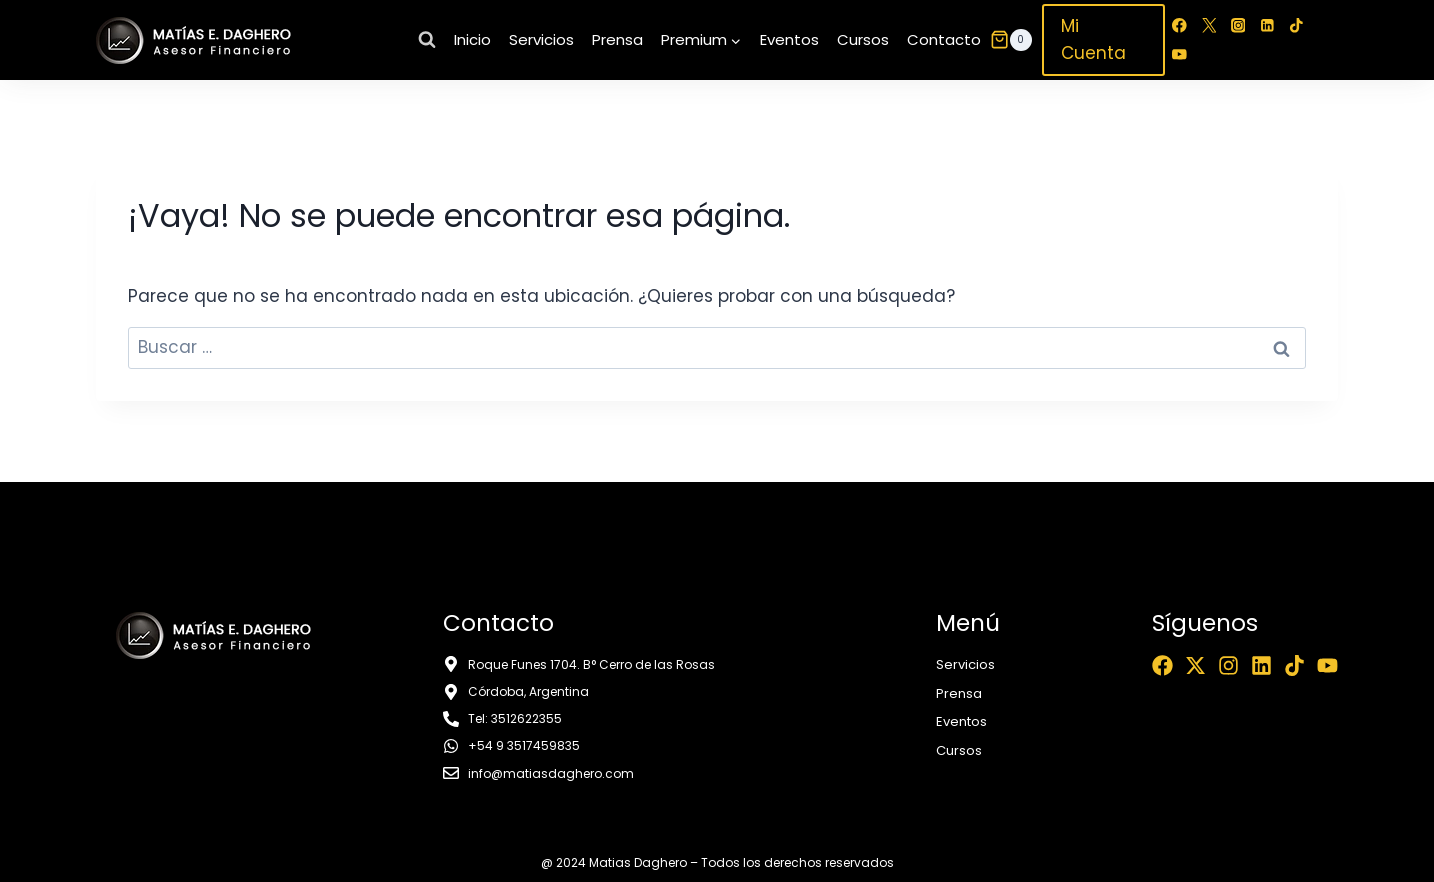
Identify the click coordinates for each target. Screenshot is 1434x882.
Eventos (789, 39)
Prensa (617, 39)
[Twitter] (1208, 25)
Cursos (863, 39)
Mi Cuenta (1093, 39)
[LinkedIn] (1267, 25)
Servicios (541, 39)
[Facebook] (1179, 25)
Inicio (472, 39)
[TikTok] (1296, 25)
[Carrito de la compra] (1011, 40)
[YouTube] (1179, 54)
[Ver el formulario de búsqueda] (427, 40)
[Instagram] (1238, 25)
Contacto (944, 39)
